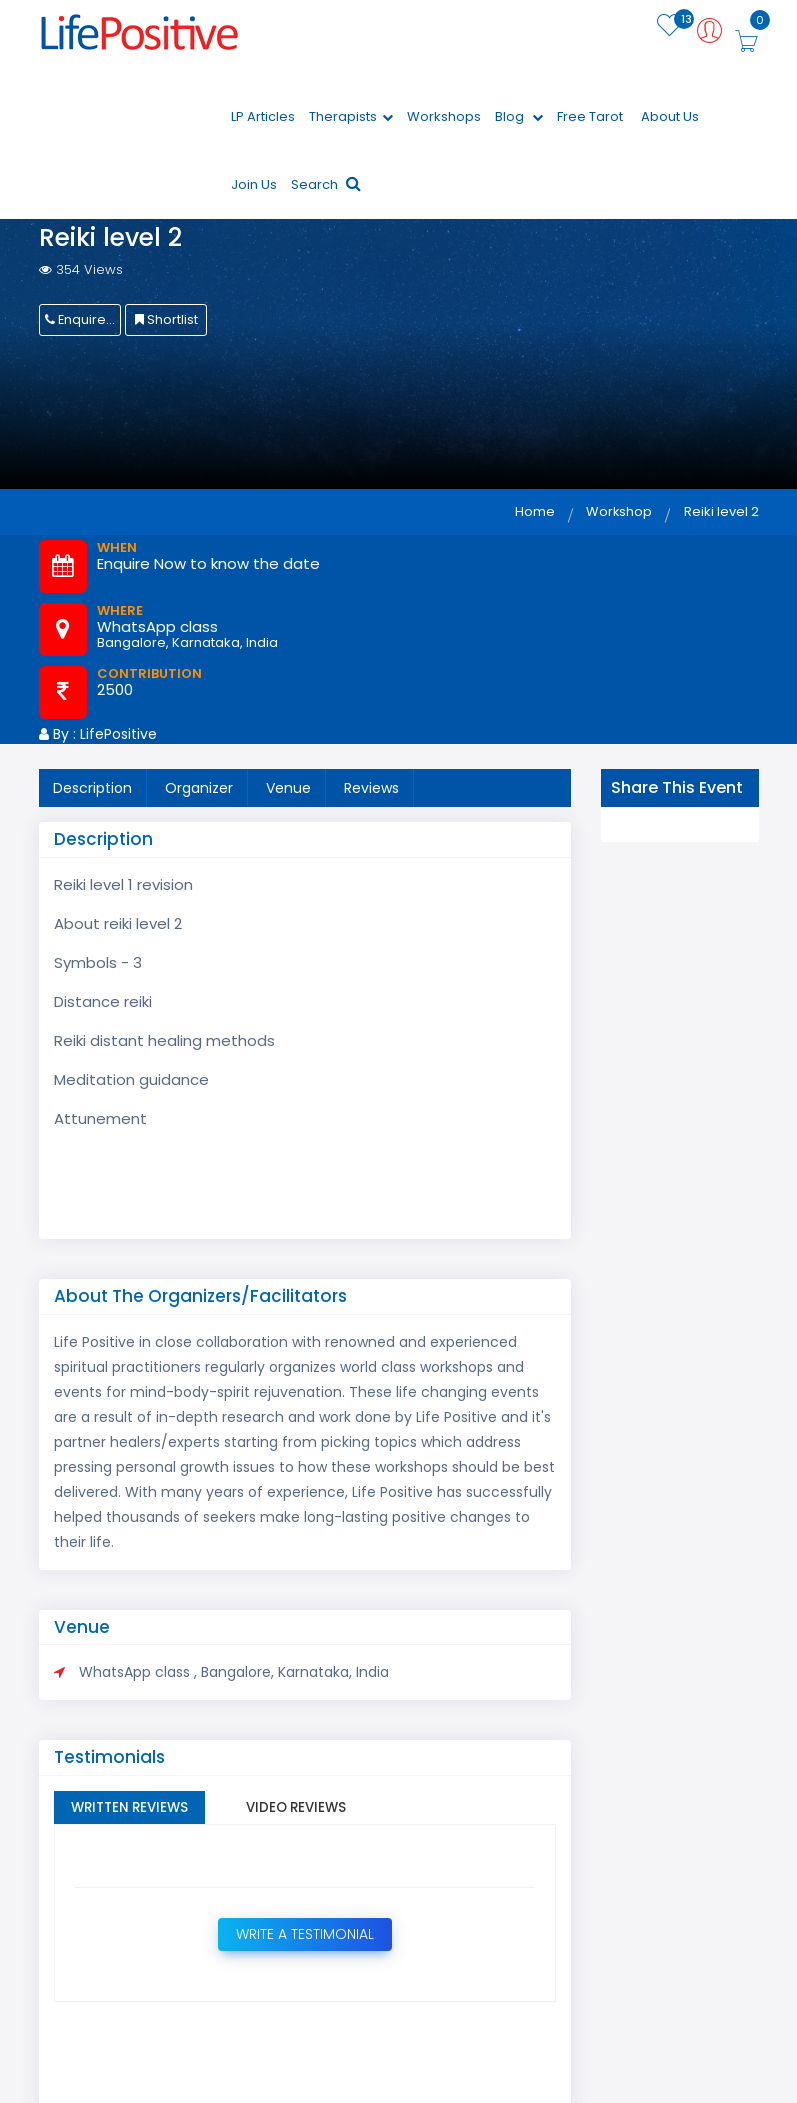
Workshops (444, 122)
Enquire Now (83, 325)
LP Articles (263, 122)
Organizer (199, 795)
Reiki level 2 (721, 517)
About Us (670, 122)
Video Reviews (316, 1816)
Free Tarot (590, 122)
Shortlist (165, 325)
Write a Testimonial (304, 1943)
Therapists (351, 122)
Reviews (371, 795)
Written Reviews (136, 1816)
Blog (519, 122)
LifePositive (118, 740)
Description (92, 795)
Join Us (254, 190)
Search (326, 190)
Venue (288, 795)
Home (531, 517)
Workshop (617, 517)
